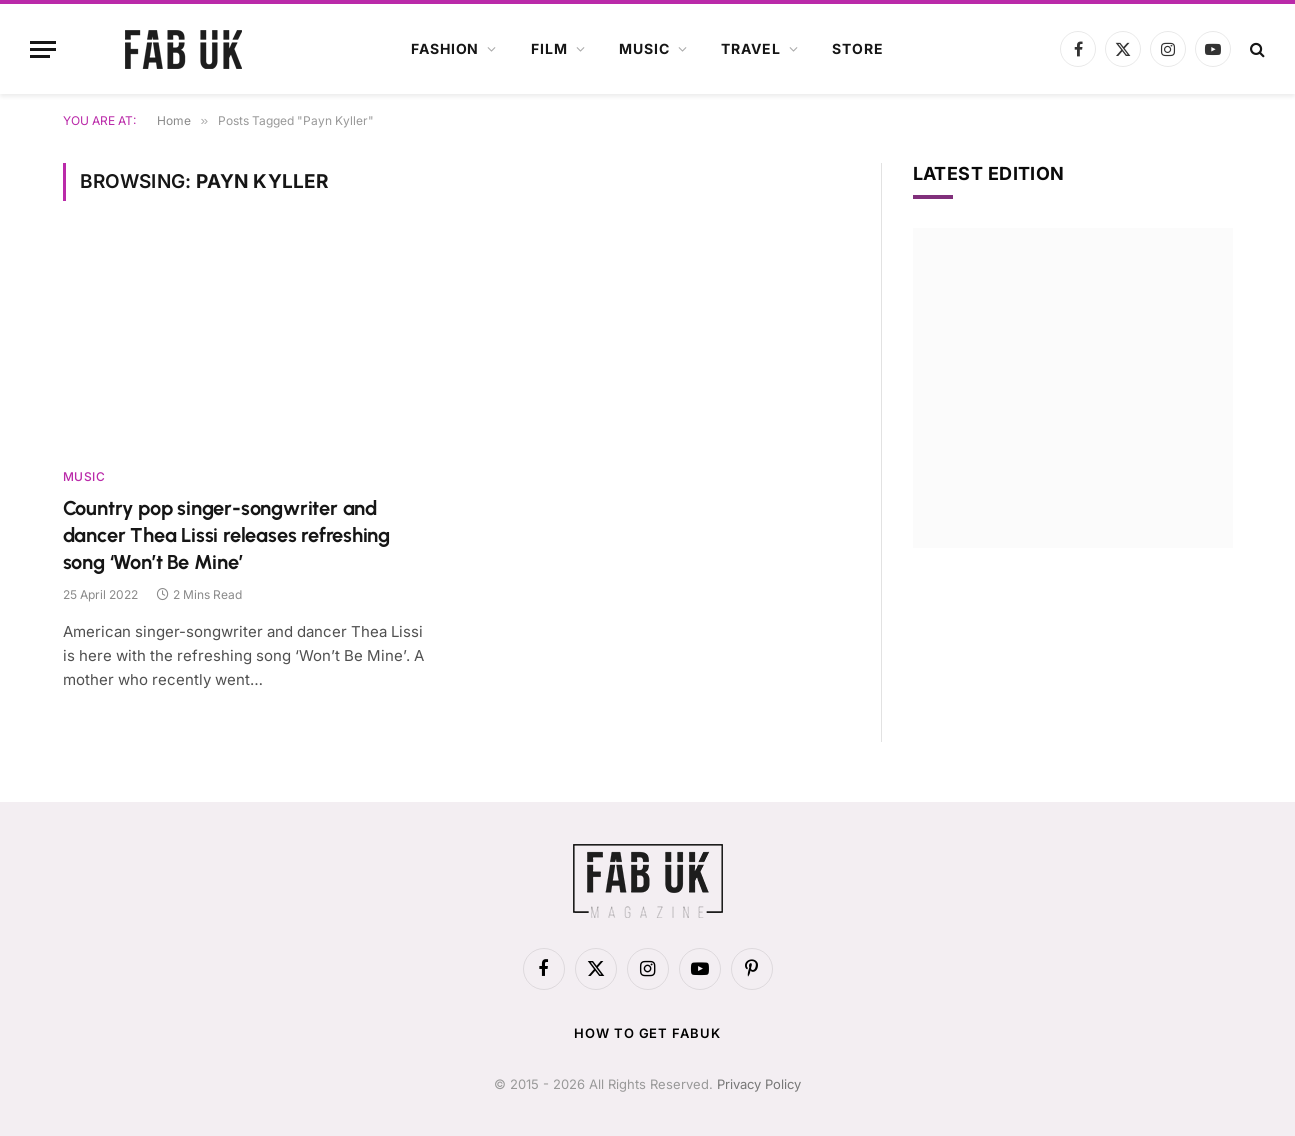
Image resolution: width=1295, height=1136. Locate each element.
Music (644, 48)
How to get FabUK (647, 1033)
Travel (750, 48)
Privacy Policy (759, 1084)
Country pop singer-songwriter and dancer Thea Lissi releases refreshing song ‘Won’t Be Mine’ (227, 535)
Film (549, 48)
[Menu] (43, 49)
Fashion (445, 48)
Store (857, 48)
